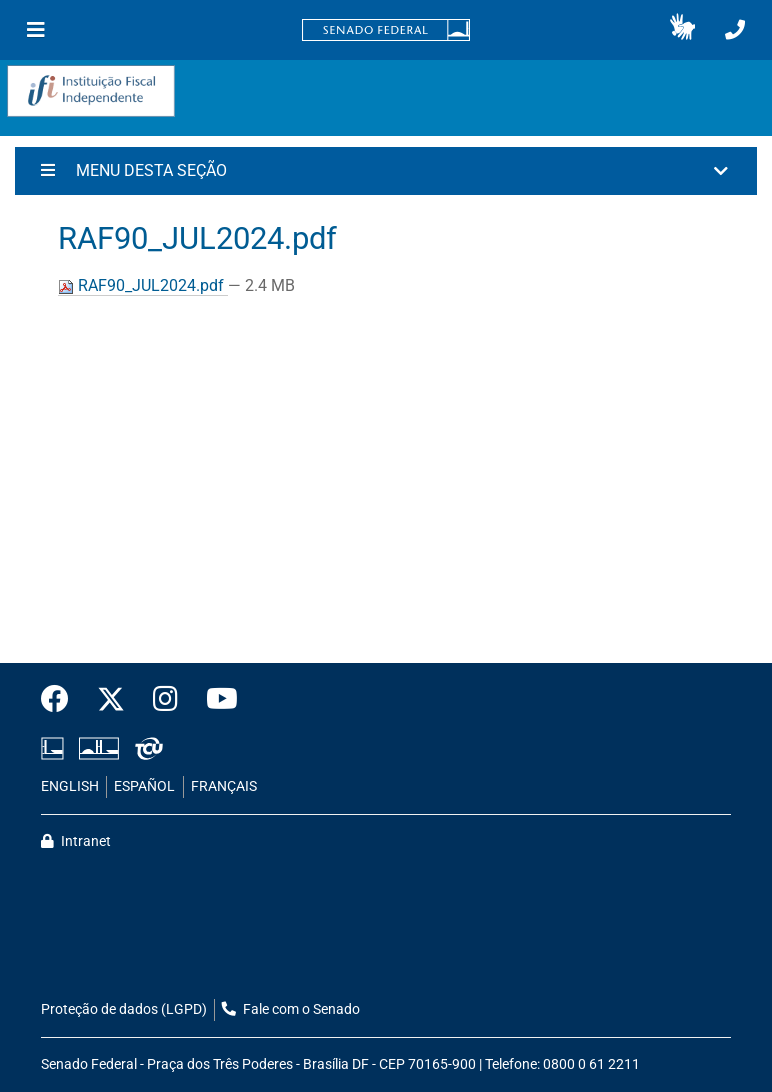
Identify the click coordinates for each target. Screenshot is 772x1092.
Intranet (76, 841)
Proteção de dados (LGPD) (124, 1009)
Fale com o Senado (291, 1009)
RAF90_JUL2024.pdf (143, 285)
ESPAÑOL (144, 786)
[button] (682, 30)
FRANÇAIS (224, 786)
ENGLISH (70, 786)
